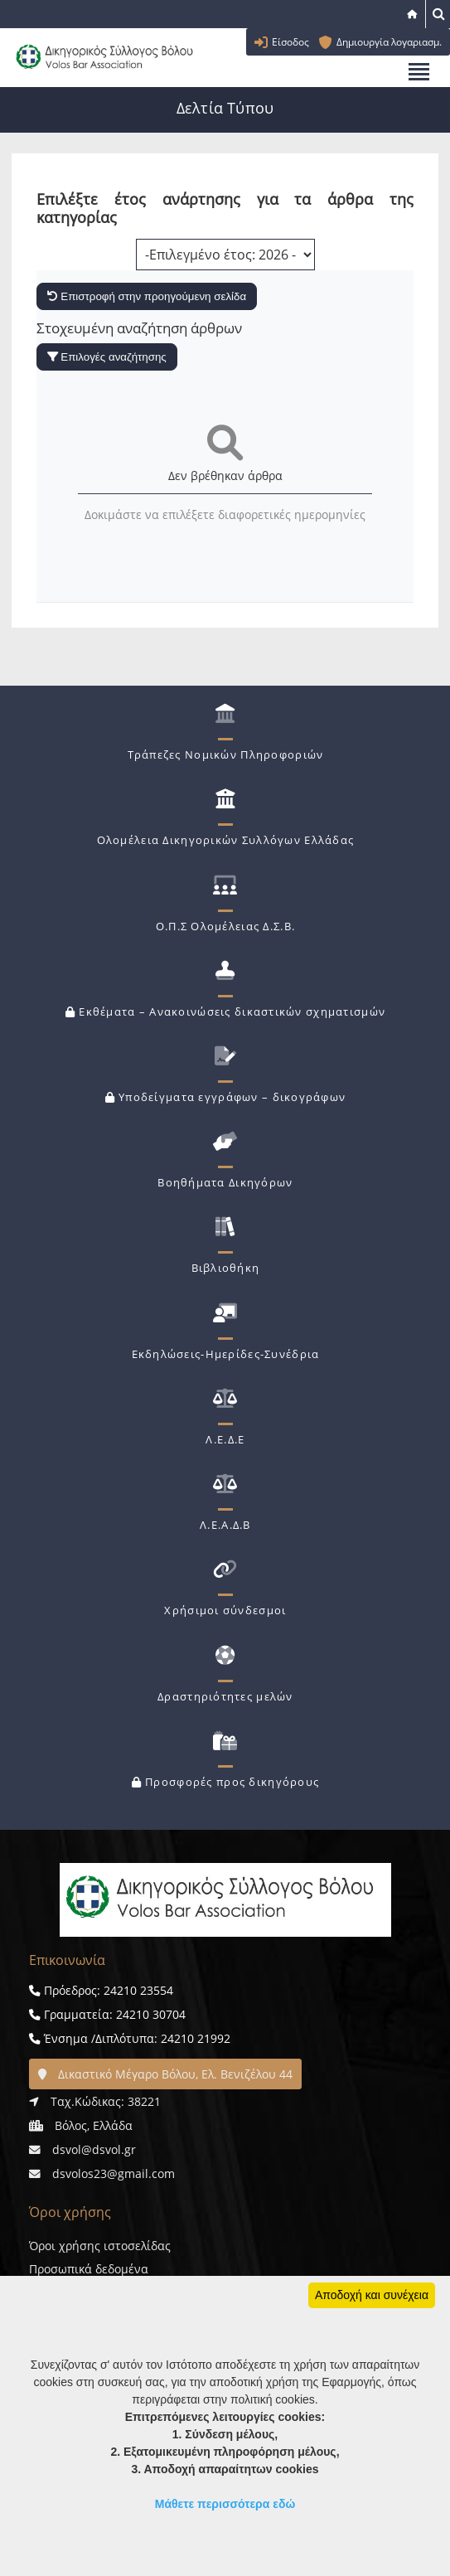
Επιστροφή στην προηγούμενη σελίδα (147, 296)
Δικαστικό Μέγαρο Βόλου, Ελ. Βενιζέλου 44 (165, 2074)
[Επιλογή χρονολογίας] (225, 254)
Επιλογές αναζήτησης (107, 357)
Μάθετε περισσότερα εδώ (225, 2504)
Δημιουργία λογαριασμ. (389, 42)
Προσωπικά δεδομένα (88, 2269)
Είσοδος (290, 42)
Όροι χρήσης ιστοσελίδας (100, 2245)
